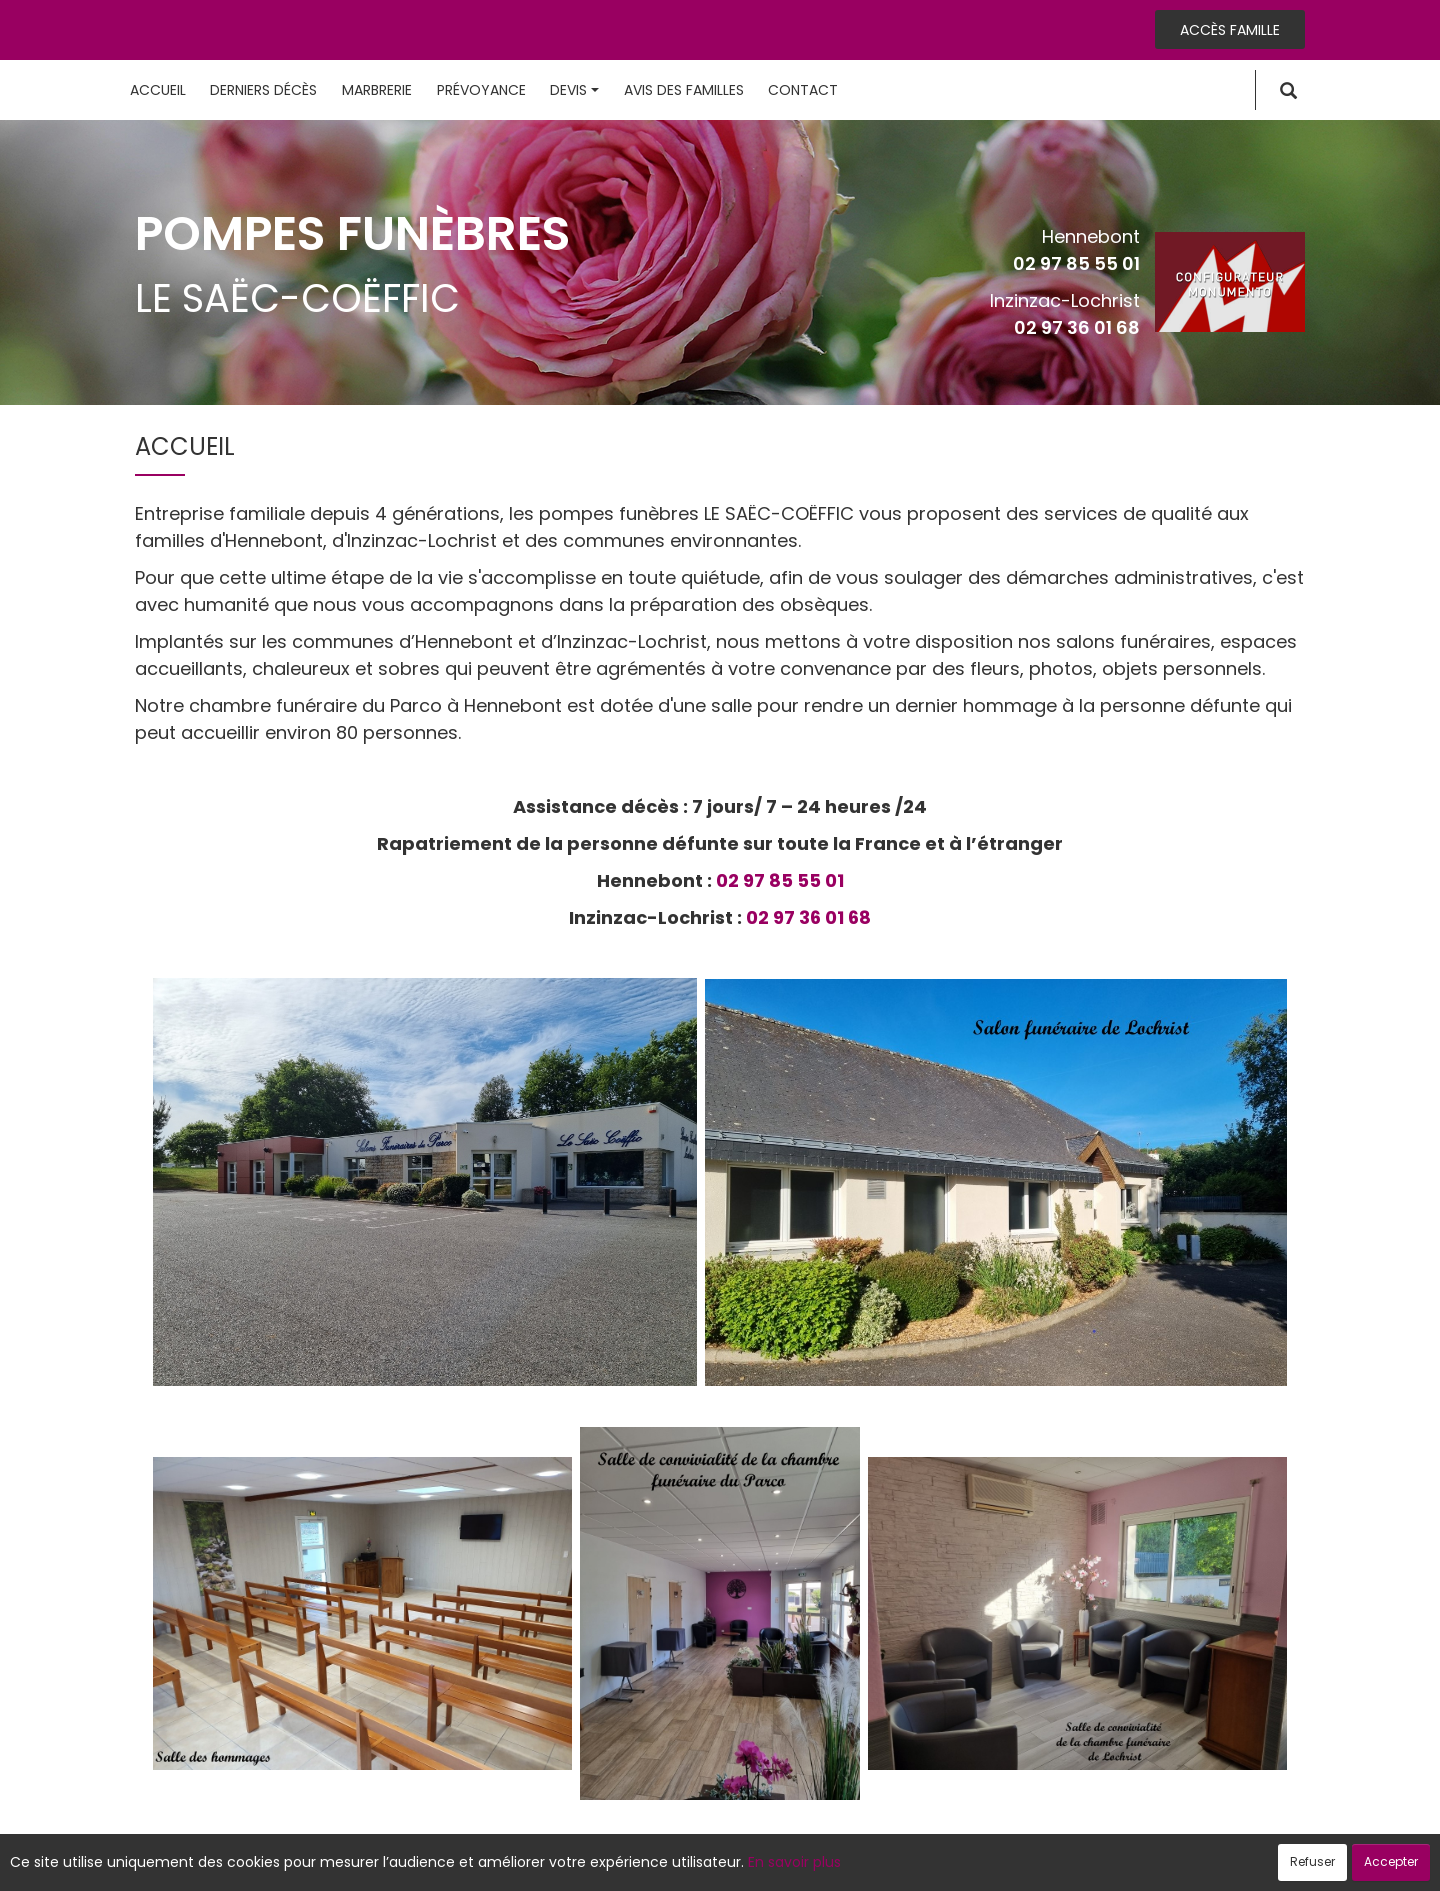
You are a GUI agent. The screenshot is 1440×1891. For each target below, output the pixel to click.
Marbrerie (377, 90)
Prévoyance (481, 90)
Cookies (809, 1865)
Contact (803, 90)
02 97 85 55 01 (1076, 263)
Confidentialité (714, 1865)
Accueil (158, 90)
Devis (574, 90)
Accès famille (1230, 30)
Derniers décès (263, 90)
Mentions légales (911, 1865)
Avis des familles (684, 90)
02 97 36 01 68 (1077, 327)
